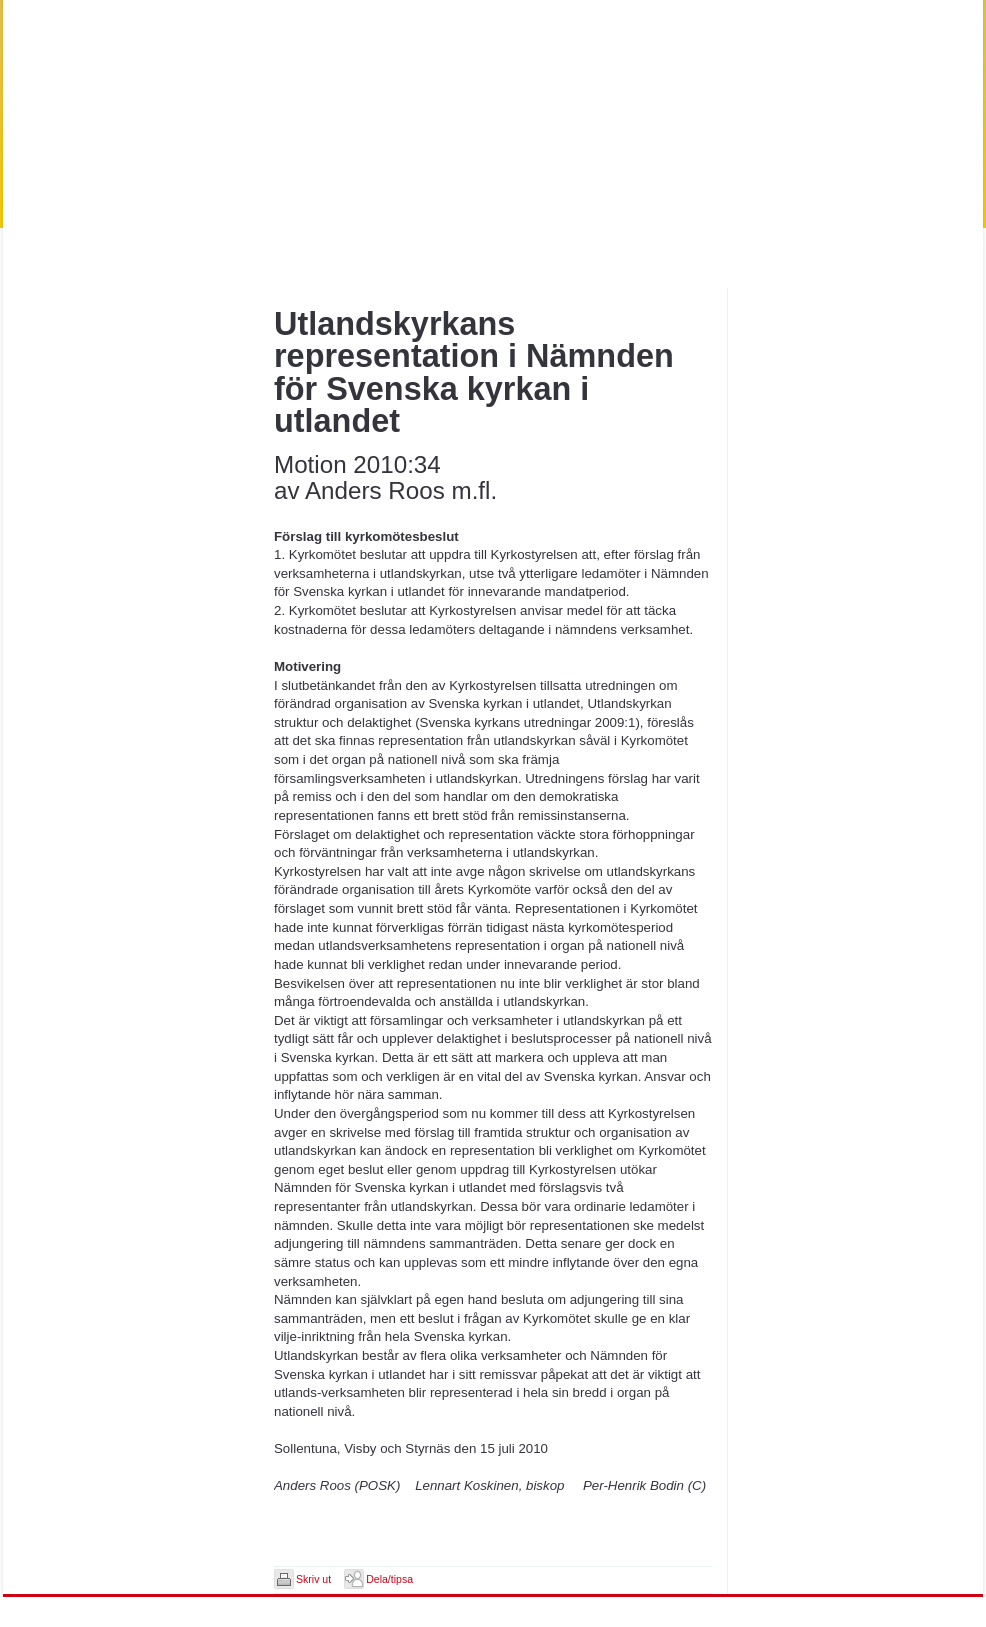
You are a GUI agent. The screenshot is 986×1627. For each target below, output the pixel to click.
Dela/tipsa (389, 1579)
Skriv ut (313, 1579)
